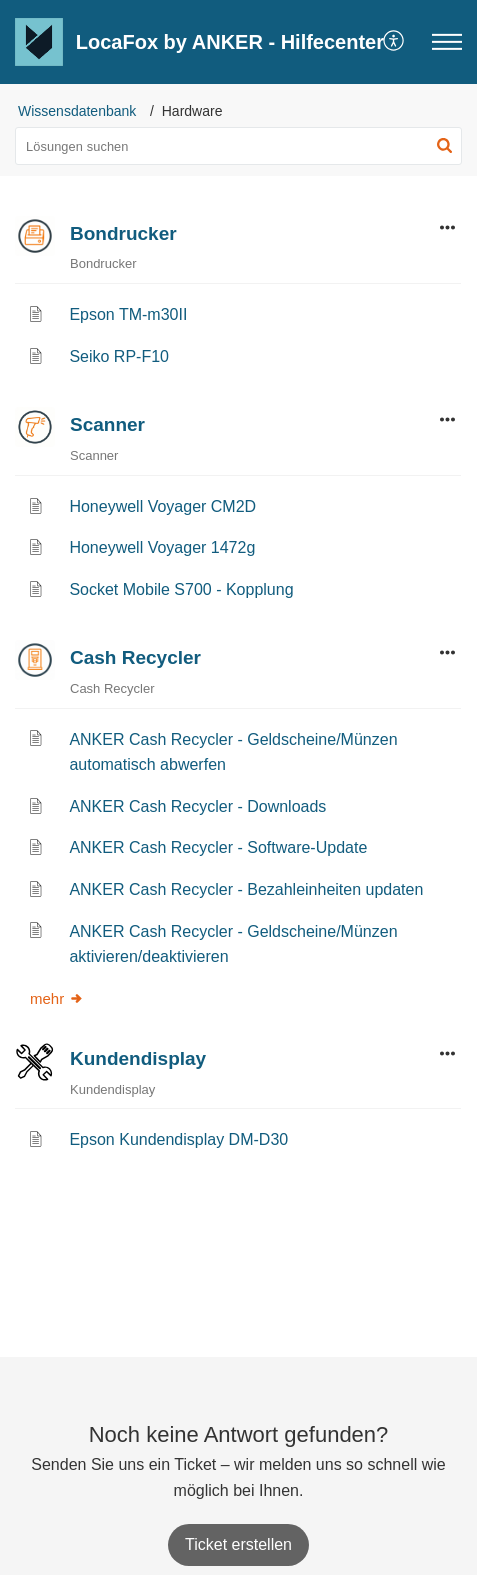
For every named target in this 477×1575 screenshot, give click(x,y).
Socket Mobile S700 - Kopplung (181, 589)
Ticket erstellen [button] (238, 1544)
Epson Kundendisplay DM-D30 (178, 1139)
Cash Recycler (135, 657)
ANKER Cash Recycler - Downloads (197, 806)
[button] (394, 42)
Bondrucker (123, 233)
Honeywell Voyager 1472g (162, 547)
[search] (238, 146)
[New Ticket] (238, 1544)
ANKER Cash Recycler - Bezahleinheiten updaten (246, 889)
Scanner (107, 424)
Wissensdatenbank (77, 111)
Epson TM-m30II (128, 314)
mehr (57, 998)
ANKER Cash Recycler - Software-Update (218, 847)
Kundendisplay (138, 1058)
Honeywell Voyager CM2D (162, 506)
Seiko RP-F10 (119, 356)
